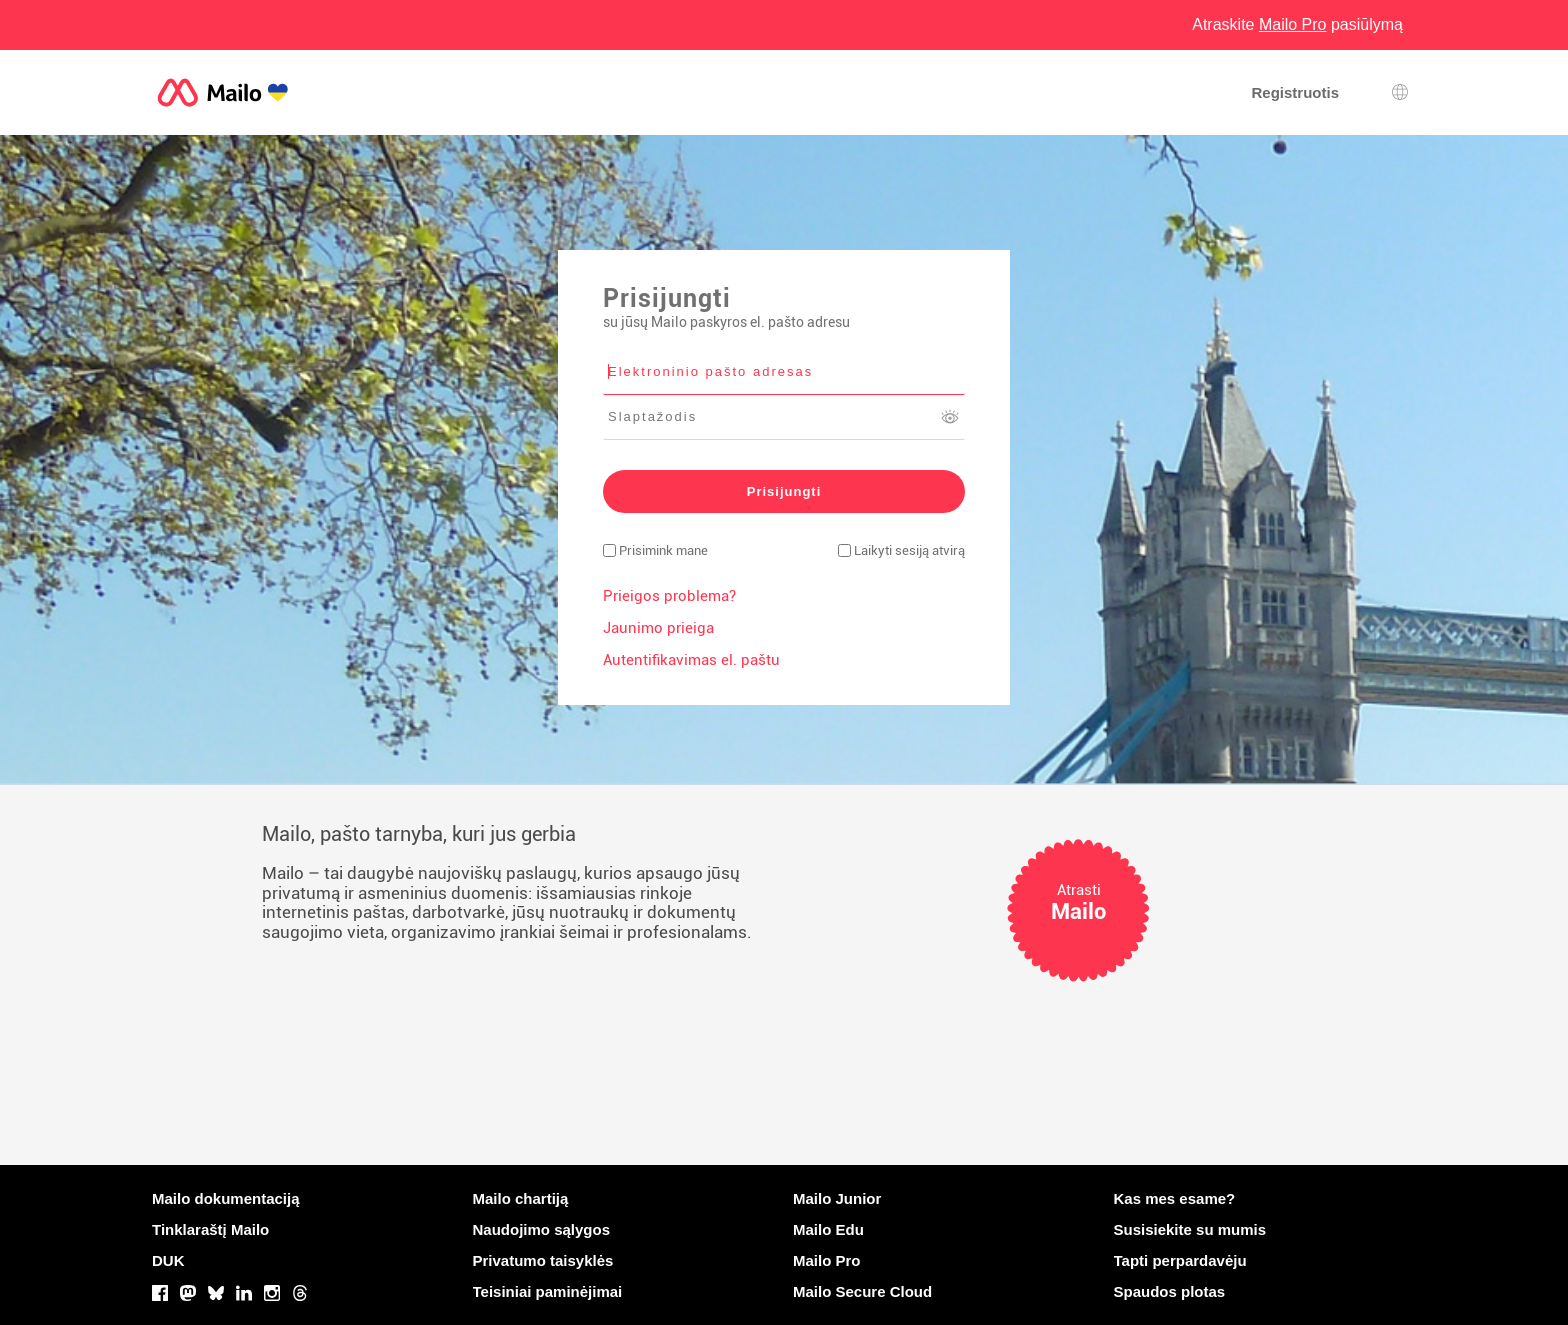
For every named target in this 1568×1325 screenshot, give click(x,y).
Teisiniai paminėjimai (548, 1291)
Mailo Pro (827, 1260)
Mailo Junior (837, 1198)
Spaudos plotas (1170, 1291)
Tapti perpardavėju (1180, 1260)
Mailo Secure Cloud (862, 1291)
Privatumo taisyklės (543, 1260)
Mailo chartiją (521, 1198)
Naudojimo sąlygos (542, 1229)
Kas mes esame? (1175, 1198)
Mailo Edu (828, 1229)
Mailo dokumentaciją (226, 1198)
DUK (168, 1260)
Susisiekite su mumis (1190, 1229)
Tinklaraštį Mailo (210, 1229)
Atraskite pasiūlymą (1297, 24)
